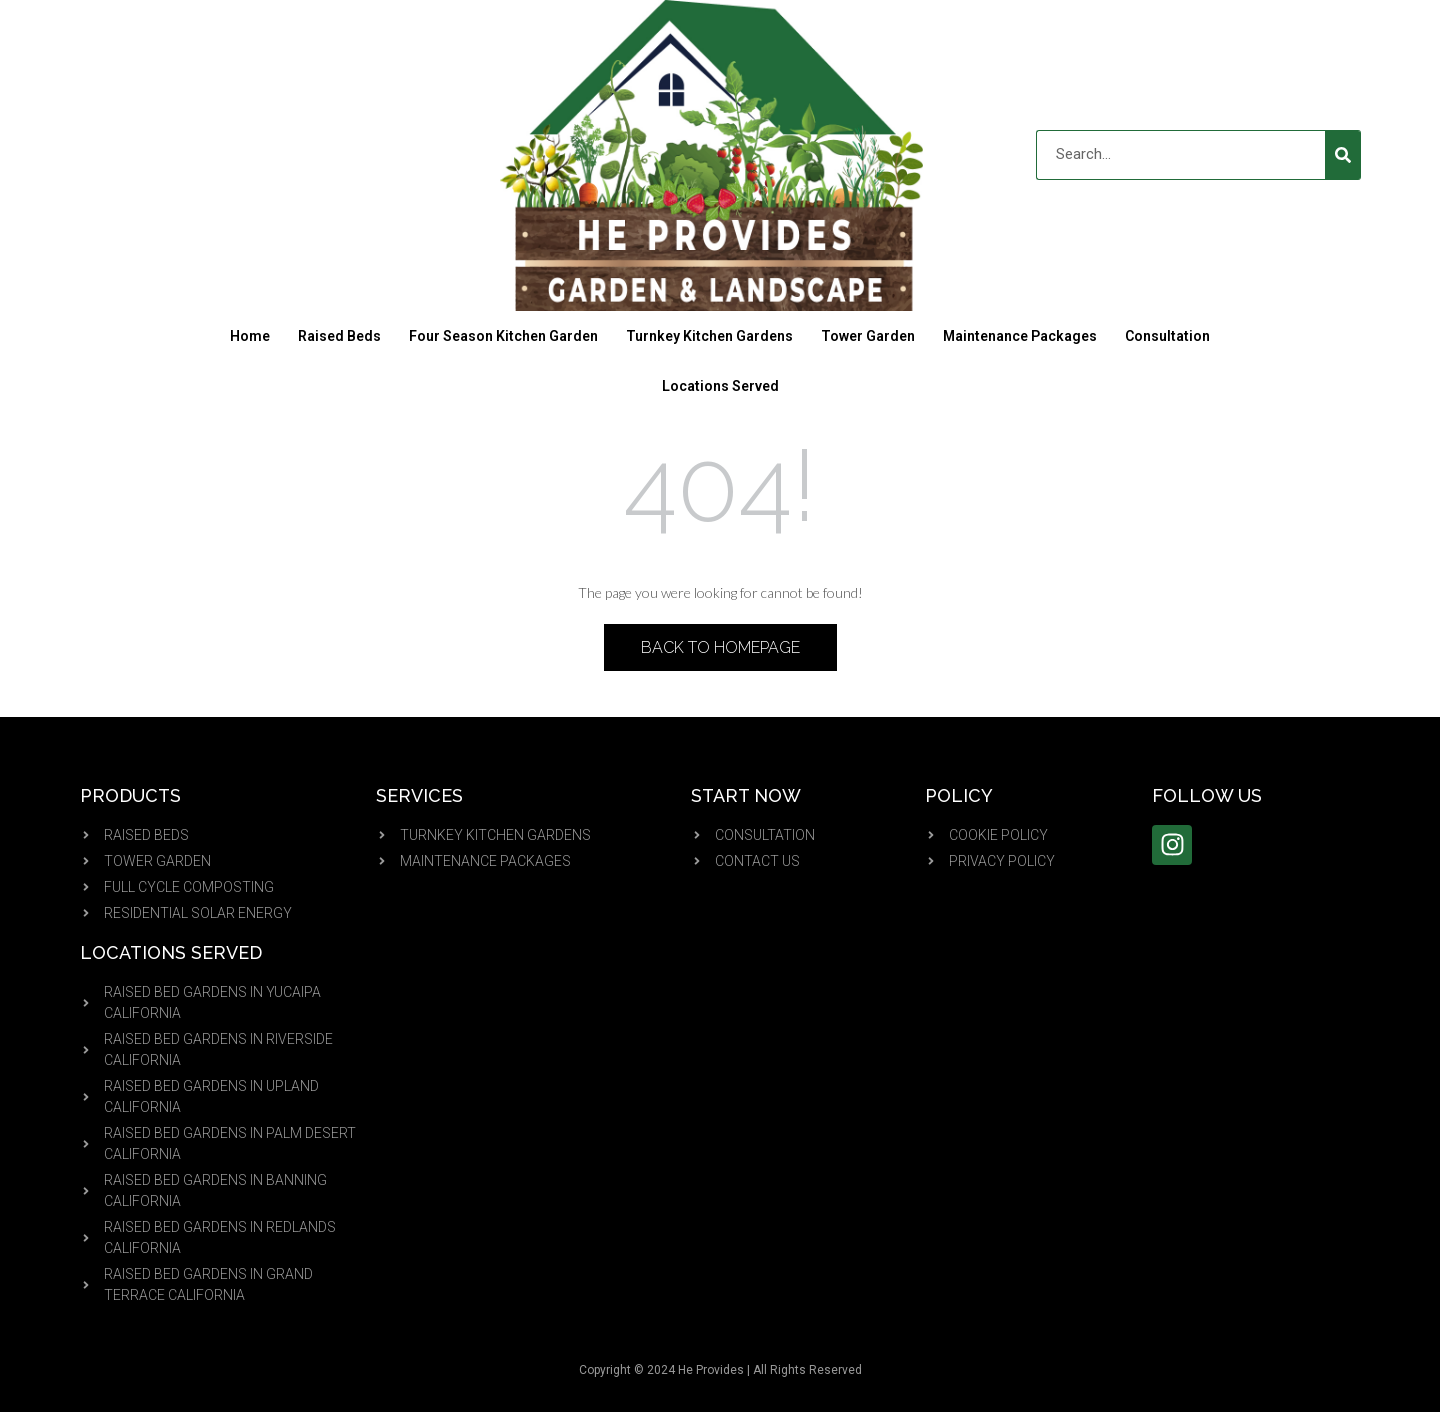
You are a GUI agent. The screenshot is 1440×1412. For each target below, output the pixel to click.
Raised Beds (339, 336)
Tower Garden (868, 336)
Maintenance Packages (1020, 336)
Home (250, 336)
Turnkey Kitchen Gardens (709, 336)
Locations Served (720, 386)
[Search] (1343, 155)
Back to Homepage (720, 647)
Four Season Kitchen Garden (503, 336)
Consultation (1167, 336)
